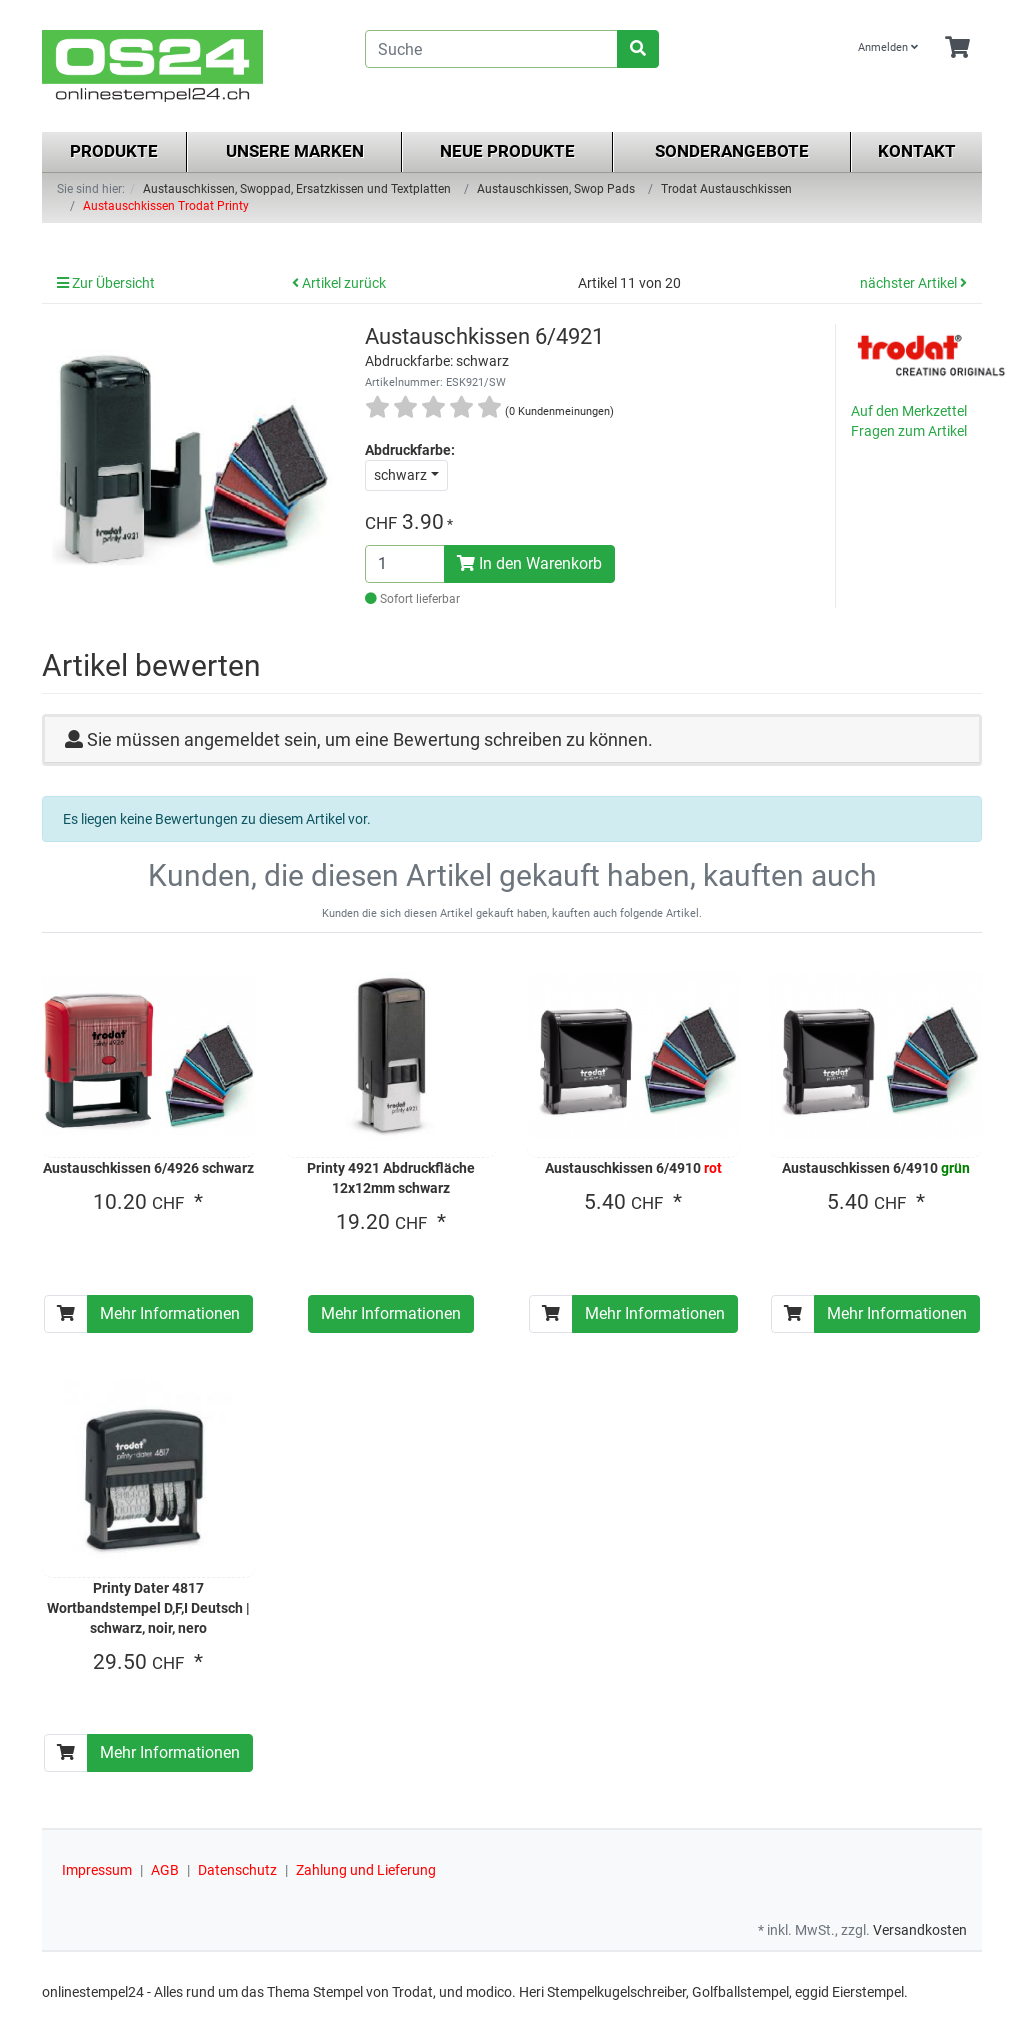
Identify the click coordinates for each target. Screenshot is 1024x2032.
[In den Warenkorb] (66, 1314)
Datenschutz (237, 1870)
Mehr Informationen (170, 1313)
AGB (165, 1870)
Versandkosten (920, 1930)
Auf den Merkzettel (909, 411)
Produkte (114, 151)
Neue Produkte (507, 151)
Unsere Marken (295, 151)
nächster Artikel (913, 283)
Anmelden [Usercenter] (888, 47)
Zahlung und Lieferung (366, 1870)
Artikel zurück (339, 283)
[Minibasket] (957, 48)
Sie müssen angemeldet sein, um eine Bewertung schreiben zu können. (370, 739)
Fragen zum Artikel (909, 431)
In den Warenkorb (529, 563)
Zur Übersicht (106, 283)
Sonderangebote (732, 151)
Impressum (97, 1870)
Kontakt (917, 151)
